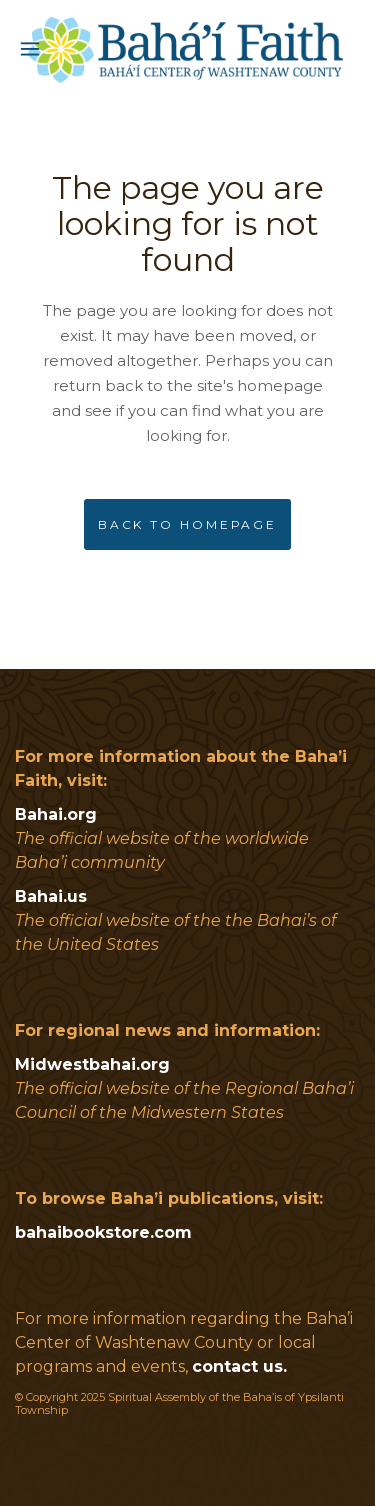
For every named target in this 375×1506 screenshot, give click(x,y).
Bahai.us (51, 896)
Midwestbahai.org (92, 1064)
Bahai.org (56, 814)
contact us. (239, 1366)
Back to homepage (187, 524)
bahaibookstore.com (103, 1232)
